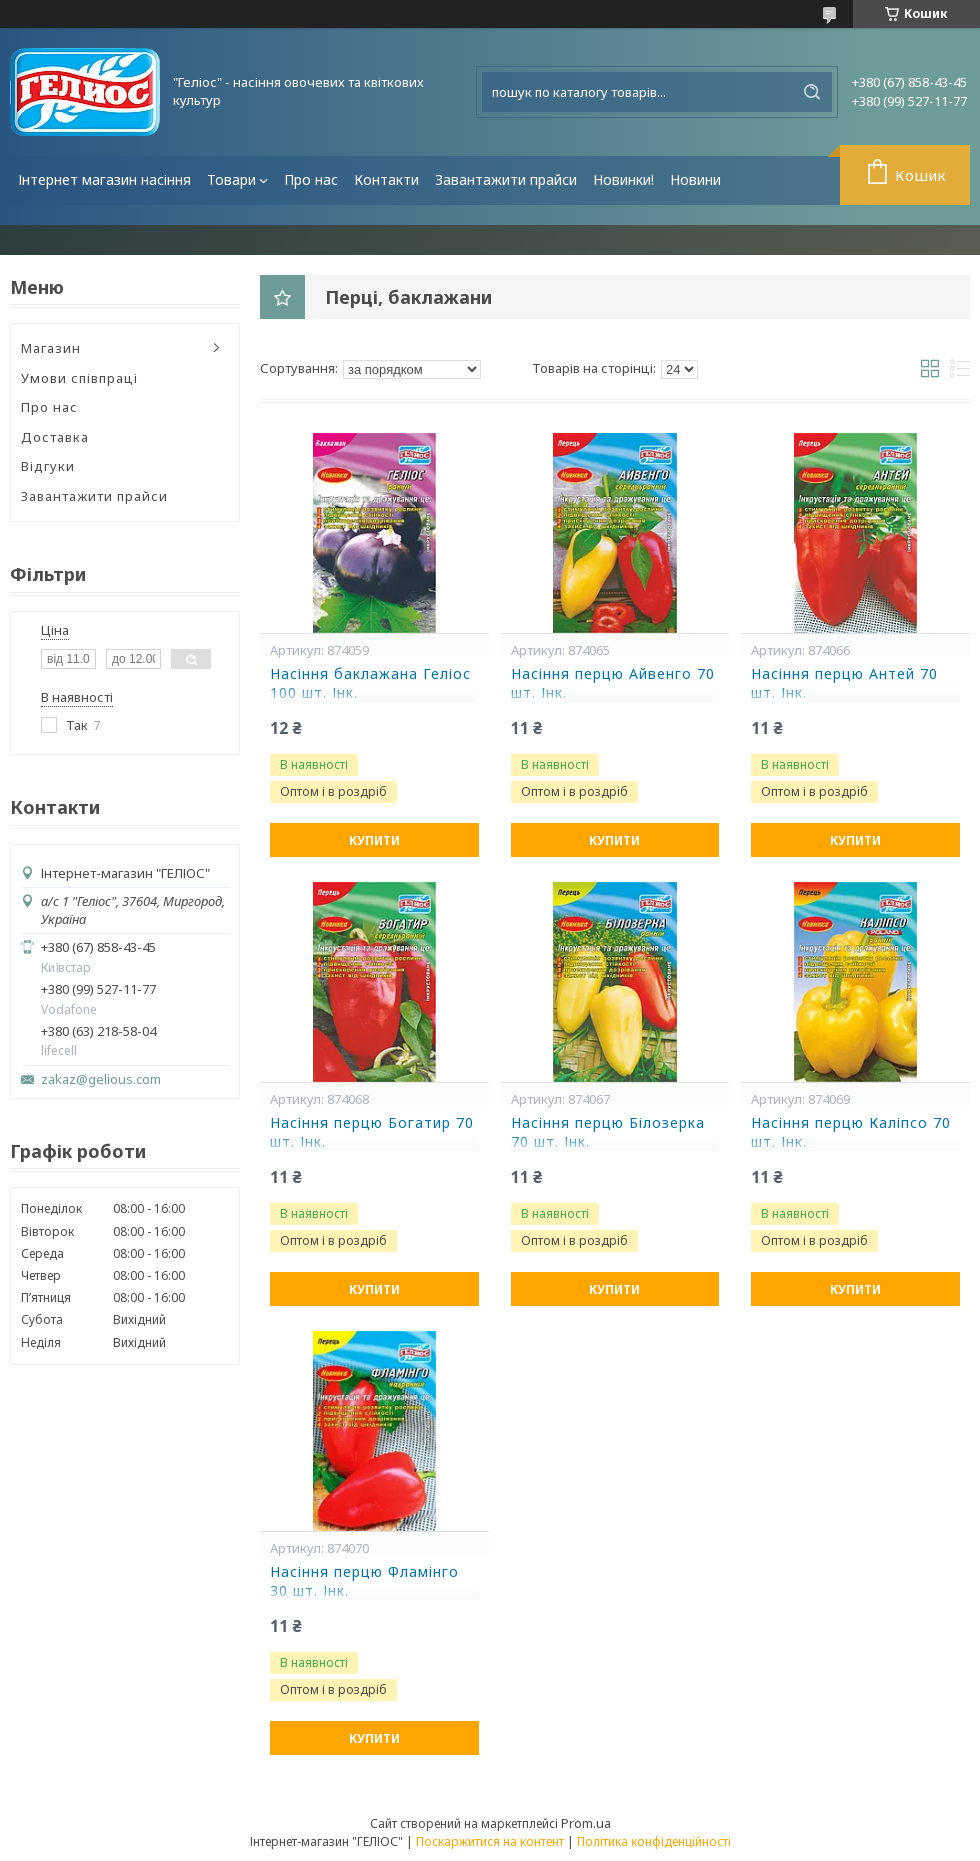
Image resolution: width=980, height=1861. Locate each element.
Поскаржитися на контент (490, 1841)
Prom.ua (586, 1823)
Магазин (51, 348)
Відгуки (48, 466)
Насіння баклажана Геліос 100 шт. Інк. (370, 683)
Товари (231, 179)
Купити (374, 840)
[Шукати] (812, 92)
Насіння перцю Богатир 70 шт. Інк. (372, 1132)
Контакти (386, 179)
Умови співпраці (79, 378)
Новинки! (623, 179)
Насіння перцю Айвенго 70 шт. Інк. (613, 683)
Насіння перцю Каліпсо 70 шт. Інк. (851, 1132)
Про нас (311, 179)
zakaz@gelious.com (101, 1079)
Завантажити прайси (506, 179)
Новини (695, 179)
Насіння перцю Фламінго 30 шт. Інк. (364, 1581)
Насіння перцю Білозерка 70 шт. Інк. (608, 1132)
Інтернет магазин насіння (104, 179)
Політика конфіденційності (654, 1841)
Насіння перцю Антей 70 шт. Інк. (844, 683)
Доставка (55, 437)
